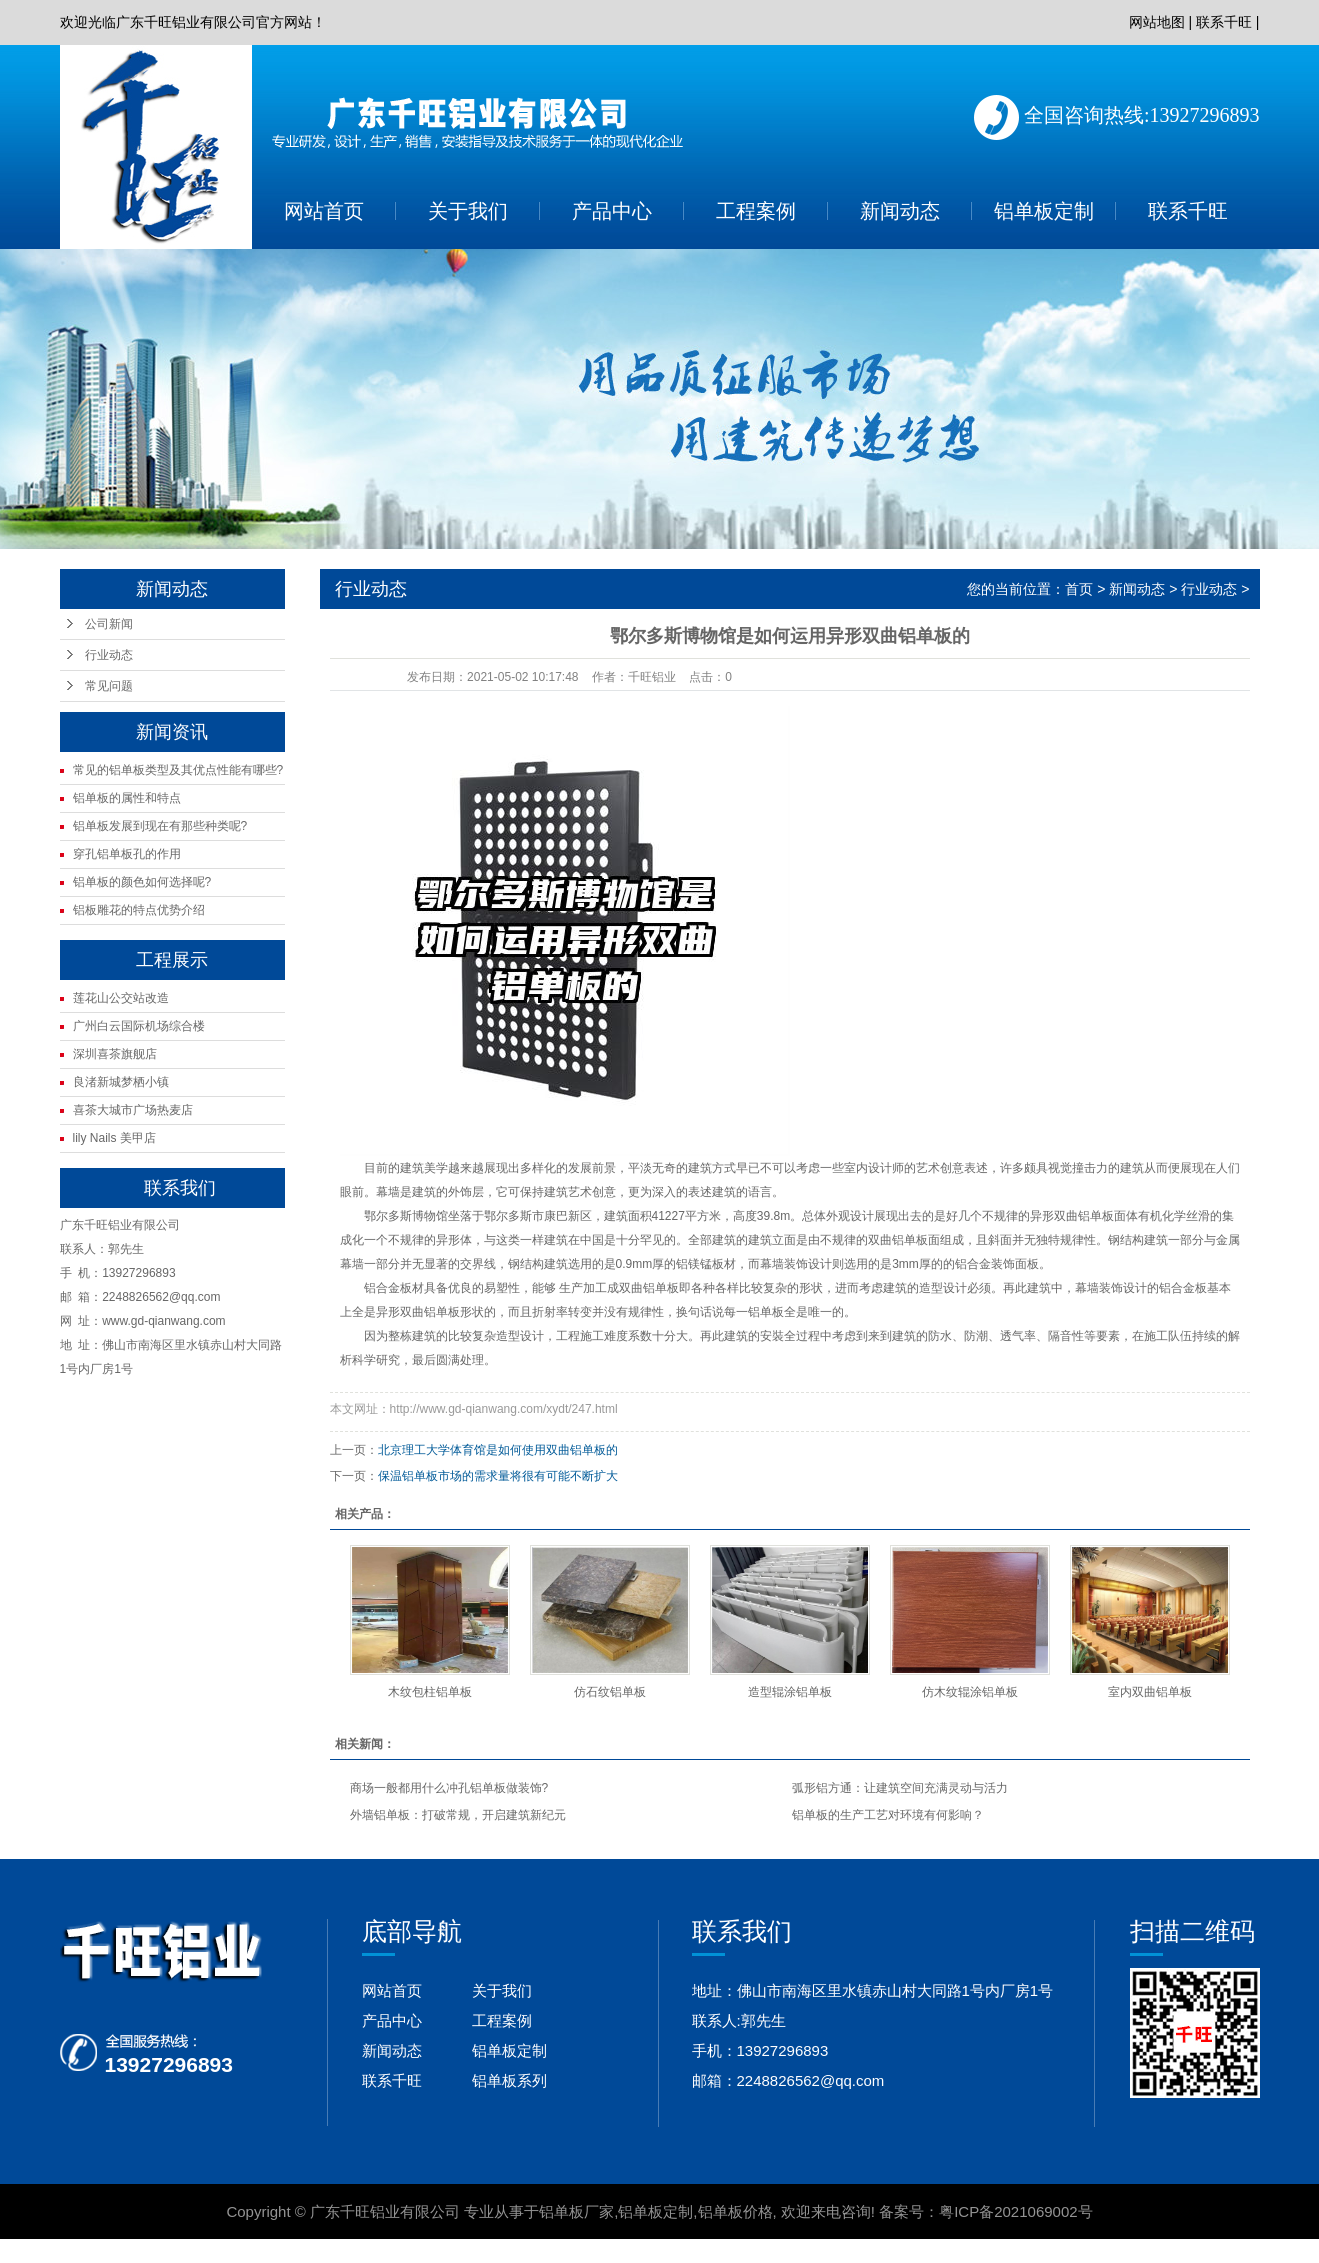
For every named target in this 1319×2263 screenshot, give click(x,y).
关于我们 (468, 211)
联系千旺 (1224, 22)
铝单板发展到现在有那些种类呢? (160, 826)
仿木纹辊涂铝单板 (970, 1692)
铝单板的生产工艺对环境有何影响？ (888, 1815)
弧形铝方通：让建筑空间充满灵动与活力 (900, 1788)
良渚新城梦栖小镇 (121, 1082)
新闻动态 (900, 211)
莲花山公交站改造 (121, 998)
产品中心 (612, 211)
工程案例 (756, 211)
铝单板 (1096, 1216)
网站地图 (1157, 22)
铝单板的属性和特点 (127, 798)
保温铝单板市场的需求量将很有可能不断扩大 (498, 1476)
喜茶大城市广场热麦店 (133, 1110)
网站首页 (324, 211)
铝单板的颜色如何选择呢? (142, 882)
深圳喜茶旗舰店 (115, 1054)
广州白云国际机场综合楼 (139, 1026)
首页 (1079, 589)
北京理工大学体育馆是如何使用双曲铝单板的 (498, 1450)
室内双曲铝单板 (1150, 1692)
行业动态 (109, 655)
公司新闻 (109, 624)
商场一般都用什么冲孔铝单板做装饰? (449, 1788)
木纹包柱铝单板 (430, 1692)
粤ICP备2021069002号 (1015, 2211)
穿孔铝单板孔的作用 (127, 854)
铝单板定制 (1044, 211)
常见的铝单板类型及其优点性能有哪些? (178, 770)
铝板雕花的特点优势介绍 (139, 910)
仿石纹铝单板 (610, 1692)
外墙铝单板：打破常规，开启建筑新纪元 (458, 1815)
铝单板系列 (509, 2080)
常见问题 (109, 686)
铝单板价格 (735, 2211)
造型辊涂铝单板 (790, 1692)
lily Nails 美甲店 (114, 1138)
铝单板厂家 (576, 2211)
